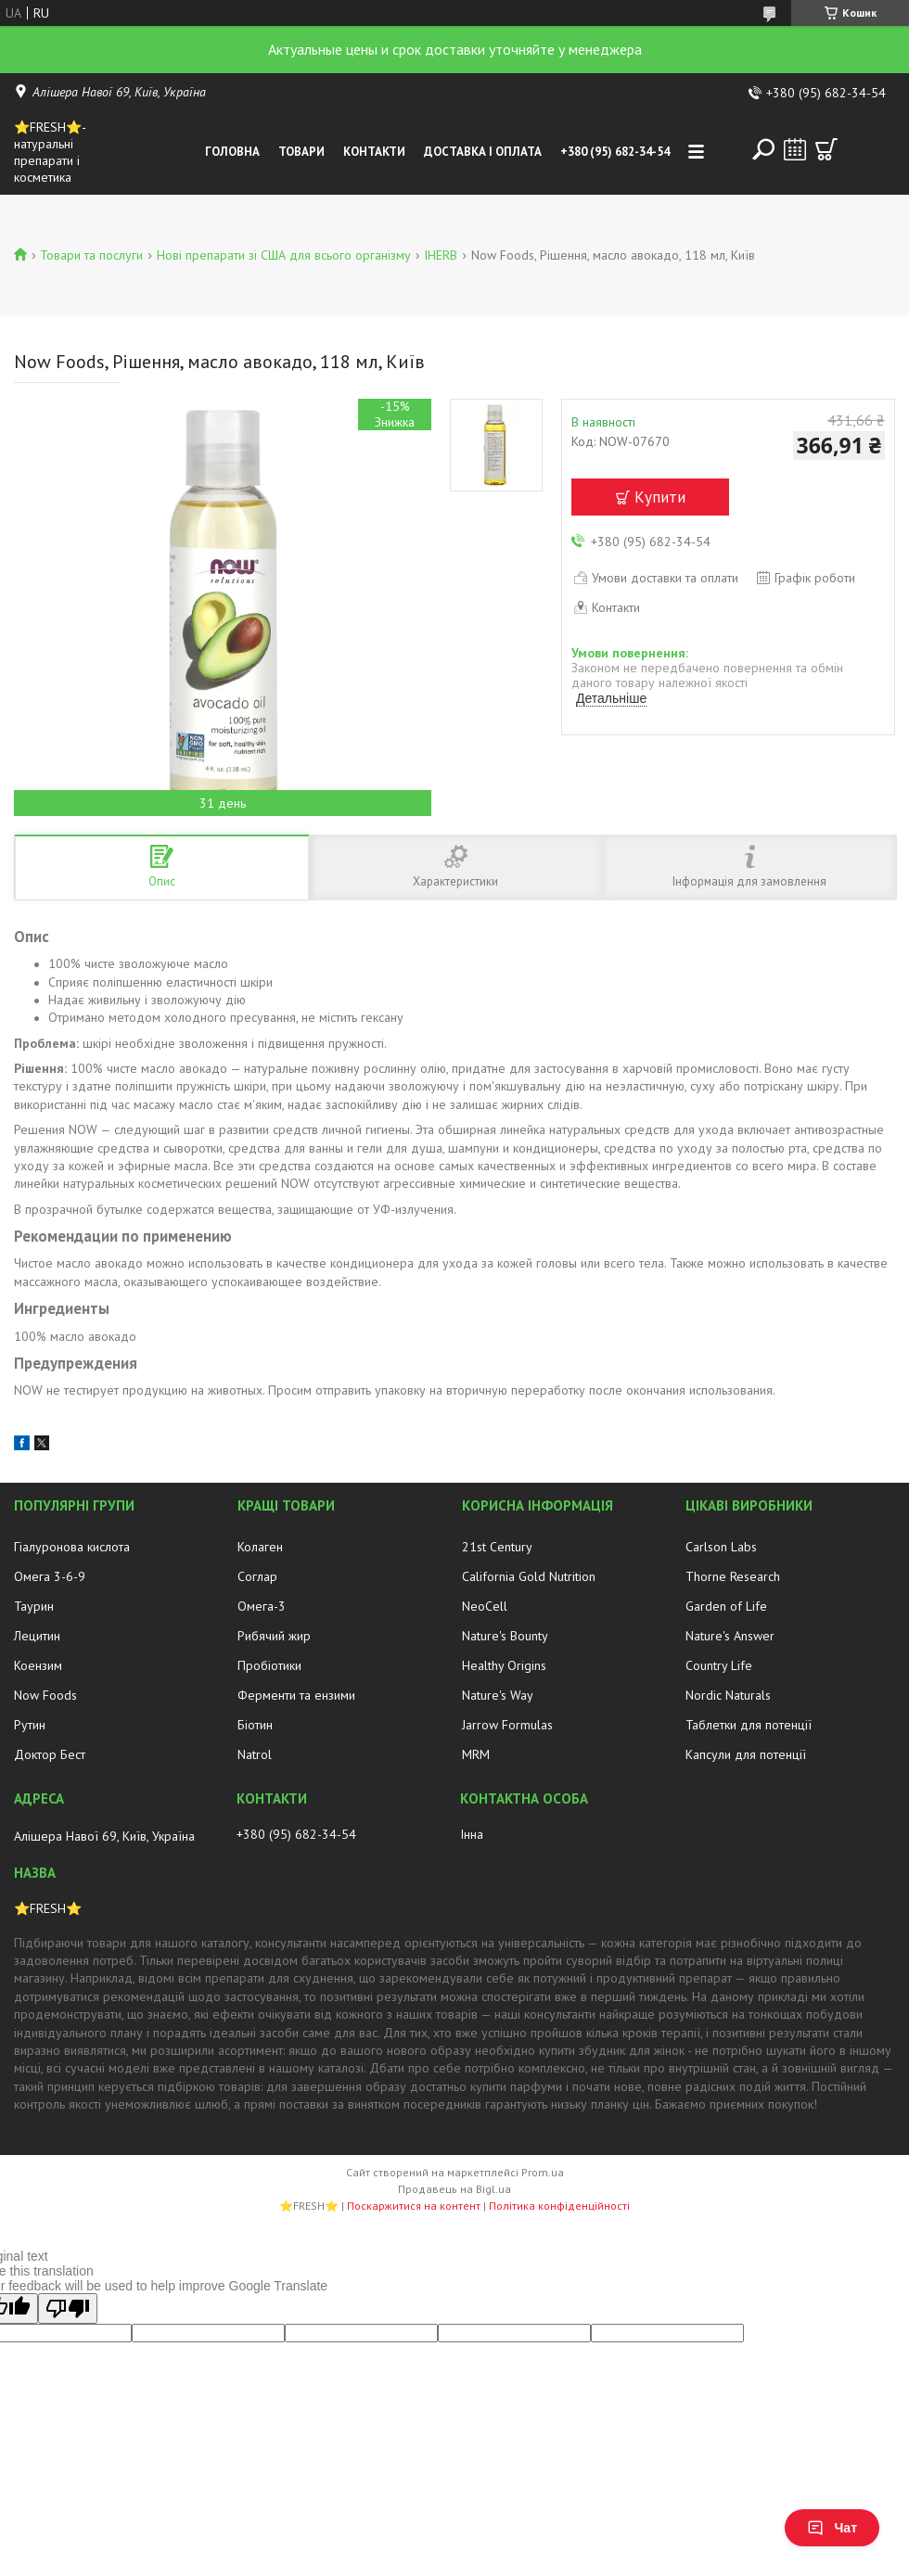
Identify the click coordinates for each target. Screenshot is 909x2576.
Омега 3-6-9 (49, 1576)
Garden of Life (726, 1606)
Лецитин (37, 1635)
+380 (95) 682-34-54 (615, 151)
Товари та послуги (91, 255)
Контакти (374, 151)
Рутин (29, 1724)
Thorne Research (732, 1576)
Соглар (257, 1576)
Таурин (34, 1606)
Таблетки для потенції (748, 1724)
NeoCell (484, 1606)
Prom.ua (542, 2172)
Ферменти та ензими (296, 1695)
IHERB (440, 255)
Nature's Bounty (505, 1635)
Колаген (260, 1546)
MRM (476, 1754)
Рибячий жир (274, 1635)
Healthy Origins (504, 1665)
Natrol (254, 1754)
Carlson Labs (721, 1546)
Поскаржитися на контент (413, 2206)
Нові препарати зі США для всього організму (284, 255)
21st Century (497, 1546)
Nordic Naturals (728, 1695)
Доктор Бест (49, 1754)
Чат (832, 2527)
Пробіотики (269, 1665)
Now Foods (45, 1695)
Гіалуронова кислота (72, 1546)
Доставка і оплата (483, 151)
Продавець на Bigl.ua (454, 2189)
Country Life (718, 1665)
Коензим (38, 1665)
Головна (232, 151)
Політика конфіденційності (559, 2206)
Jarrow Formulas (507, 1724)
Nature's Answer (730, 1635)
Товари (301, 151)
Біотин (255, 1724)
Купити (659, 497)
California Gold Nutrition (528, 1576)
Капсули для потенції (745, 1754)
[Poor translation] (67, 2308)
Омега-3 (261, 1606)
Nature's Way (497, 1695)
